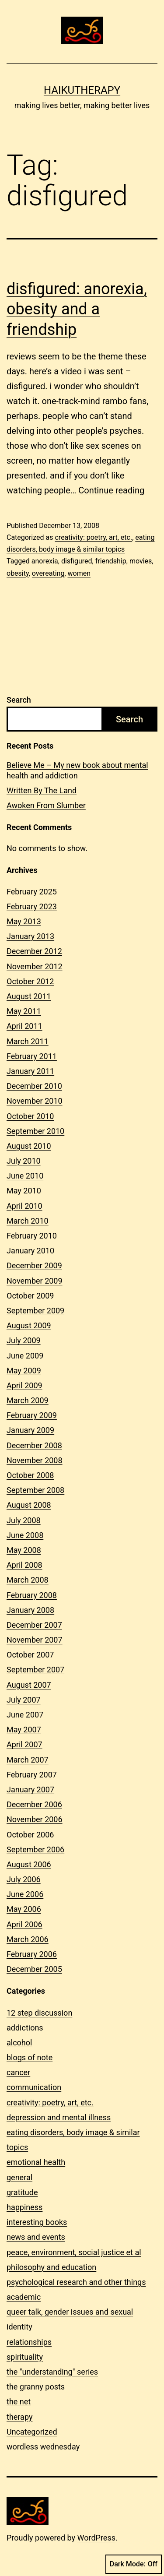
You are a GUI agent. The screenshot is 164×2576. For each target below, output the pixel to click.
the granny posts (36, 2386)
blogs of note (29, 2057)
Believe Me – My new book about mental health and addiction (77, 770)
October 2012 (30, 981)
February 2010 (32, 1235)
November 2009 (35, 1280)
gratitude (22, 2192)
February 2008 (32, 1595)
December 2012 (34, 951)
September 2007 (35, 1669)
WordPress (96, 2537)
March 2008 (28, 1579)
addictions (25, 2027)
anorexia (44, 561)
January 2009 (30, 1430)
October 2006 (30, 1834)
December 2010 (34, 1086)
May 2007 (24, 1729)
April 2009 (24, 1385)
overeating (48, 573)
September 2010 (35, 1131)
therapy (19, 2416)
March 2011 (28, 1041)
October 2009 (30, 1295)
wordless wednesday (43, 2446)
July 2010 (24, 1160)
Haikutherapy (82, 90)
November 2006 (35, 1819)
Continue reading (111, 490)
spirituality (25, 2356)
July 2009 (24, 1340)
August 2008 (29, 1505)
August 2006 (29, 1864)
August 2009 (29, 1325)
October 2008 (30, 1475)
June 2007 (25, 1714)
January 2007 (30, 1789)
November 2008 (35, 1460)
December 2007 (34, 1624)
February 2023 (32, 906)
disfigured (76, 561)
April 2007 (24, 1744)
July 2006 (24, 1879)
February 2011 (32, 1056)
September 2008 (35, 1490)
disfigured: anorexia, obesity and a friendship (77, 309)
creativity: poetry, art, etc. (93, 537)
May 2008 (24, 1550)
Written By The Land (42, 790)
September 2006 (35, 1849)
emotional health (36, 2162)
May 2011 (24, 1011)
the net (19, 2401)
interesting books (37, 2222)
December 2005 (34, 1969)
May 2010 (24, 1190)
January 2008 (30, 1610)
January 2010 (30, 1250)
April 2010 (24, 1206)
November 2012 (35, 966)
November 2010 (35, 1100)
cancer (18, 2072)
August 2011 (29, 996)
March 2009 (28, 1400)
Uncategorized (32, 2431)
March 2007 (28, 1759)
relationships (29, 2342)
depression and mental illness (59, 2117)
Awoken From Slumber (46, 805)
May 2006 (24, 1909)
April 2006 (24, 1924)
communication (34, 2087)
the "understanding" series (52, 2371)
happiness (24, 2207)
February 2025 (32, 891)
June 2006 (25, 1894)
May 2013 (24, 921)
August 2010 (29, 1146)
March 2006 (28, 1939)
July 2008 (24, 1520)
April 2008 (24, 1565)
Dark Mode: (133, 2564)
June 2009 (25, 1355)
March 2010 (28, 1220)
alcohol (19, 2042)
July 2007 (24, 1699)
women (79, 573)
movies (140, 561)
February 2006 (32, 1954)
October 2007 (30, 1654)
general (19, 2177)
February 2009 (32, 1415)
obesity (18, 573)
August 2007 (29, 1684)
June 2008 (25, 1535)
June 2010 (25, 1175)
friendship (110, 561)
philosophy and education (51, 2267)
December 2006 (34, 1804)
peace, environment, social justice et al (74, 2252)
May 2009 (24, 1370)
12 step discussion (39, 2012)
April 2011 (24, 1026)
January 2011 (30, 1071)
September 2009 (35, 1310)
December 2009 (34, 1265)
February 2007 (32, 1774)
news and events (36, 2237)
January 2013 (30, 936)
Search (19, 699)
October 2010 (30, 1116)
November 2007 (35, 1639)
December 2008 (34, 1445)
